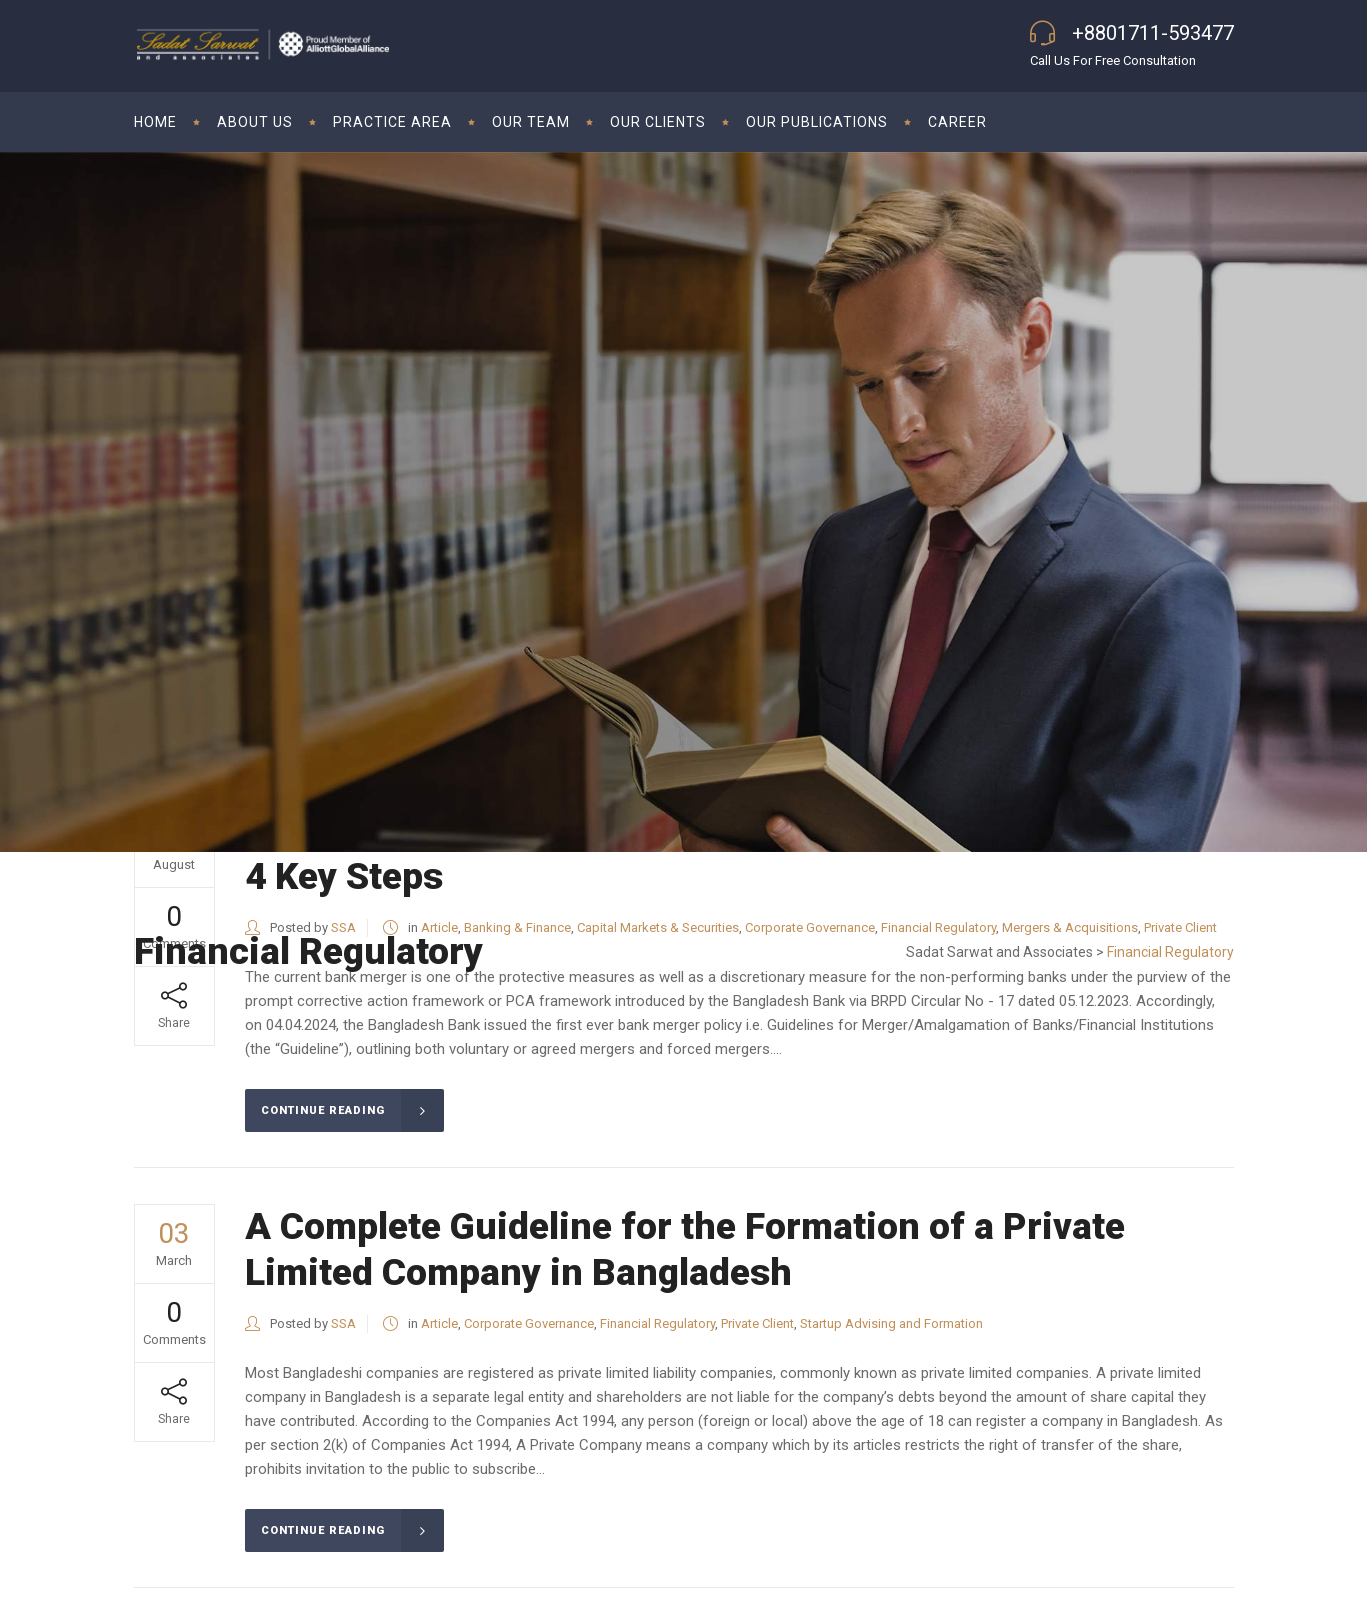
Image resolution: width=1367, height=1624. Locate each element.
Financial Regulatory (657, 1323)
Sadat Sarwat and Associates (999, 952)
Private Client (757, 1323)
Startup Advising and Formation (891, 1323)
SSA (343, 1323)
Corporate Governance (529, 1323)
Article (439, 1323)
